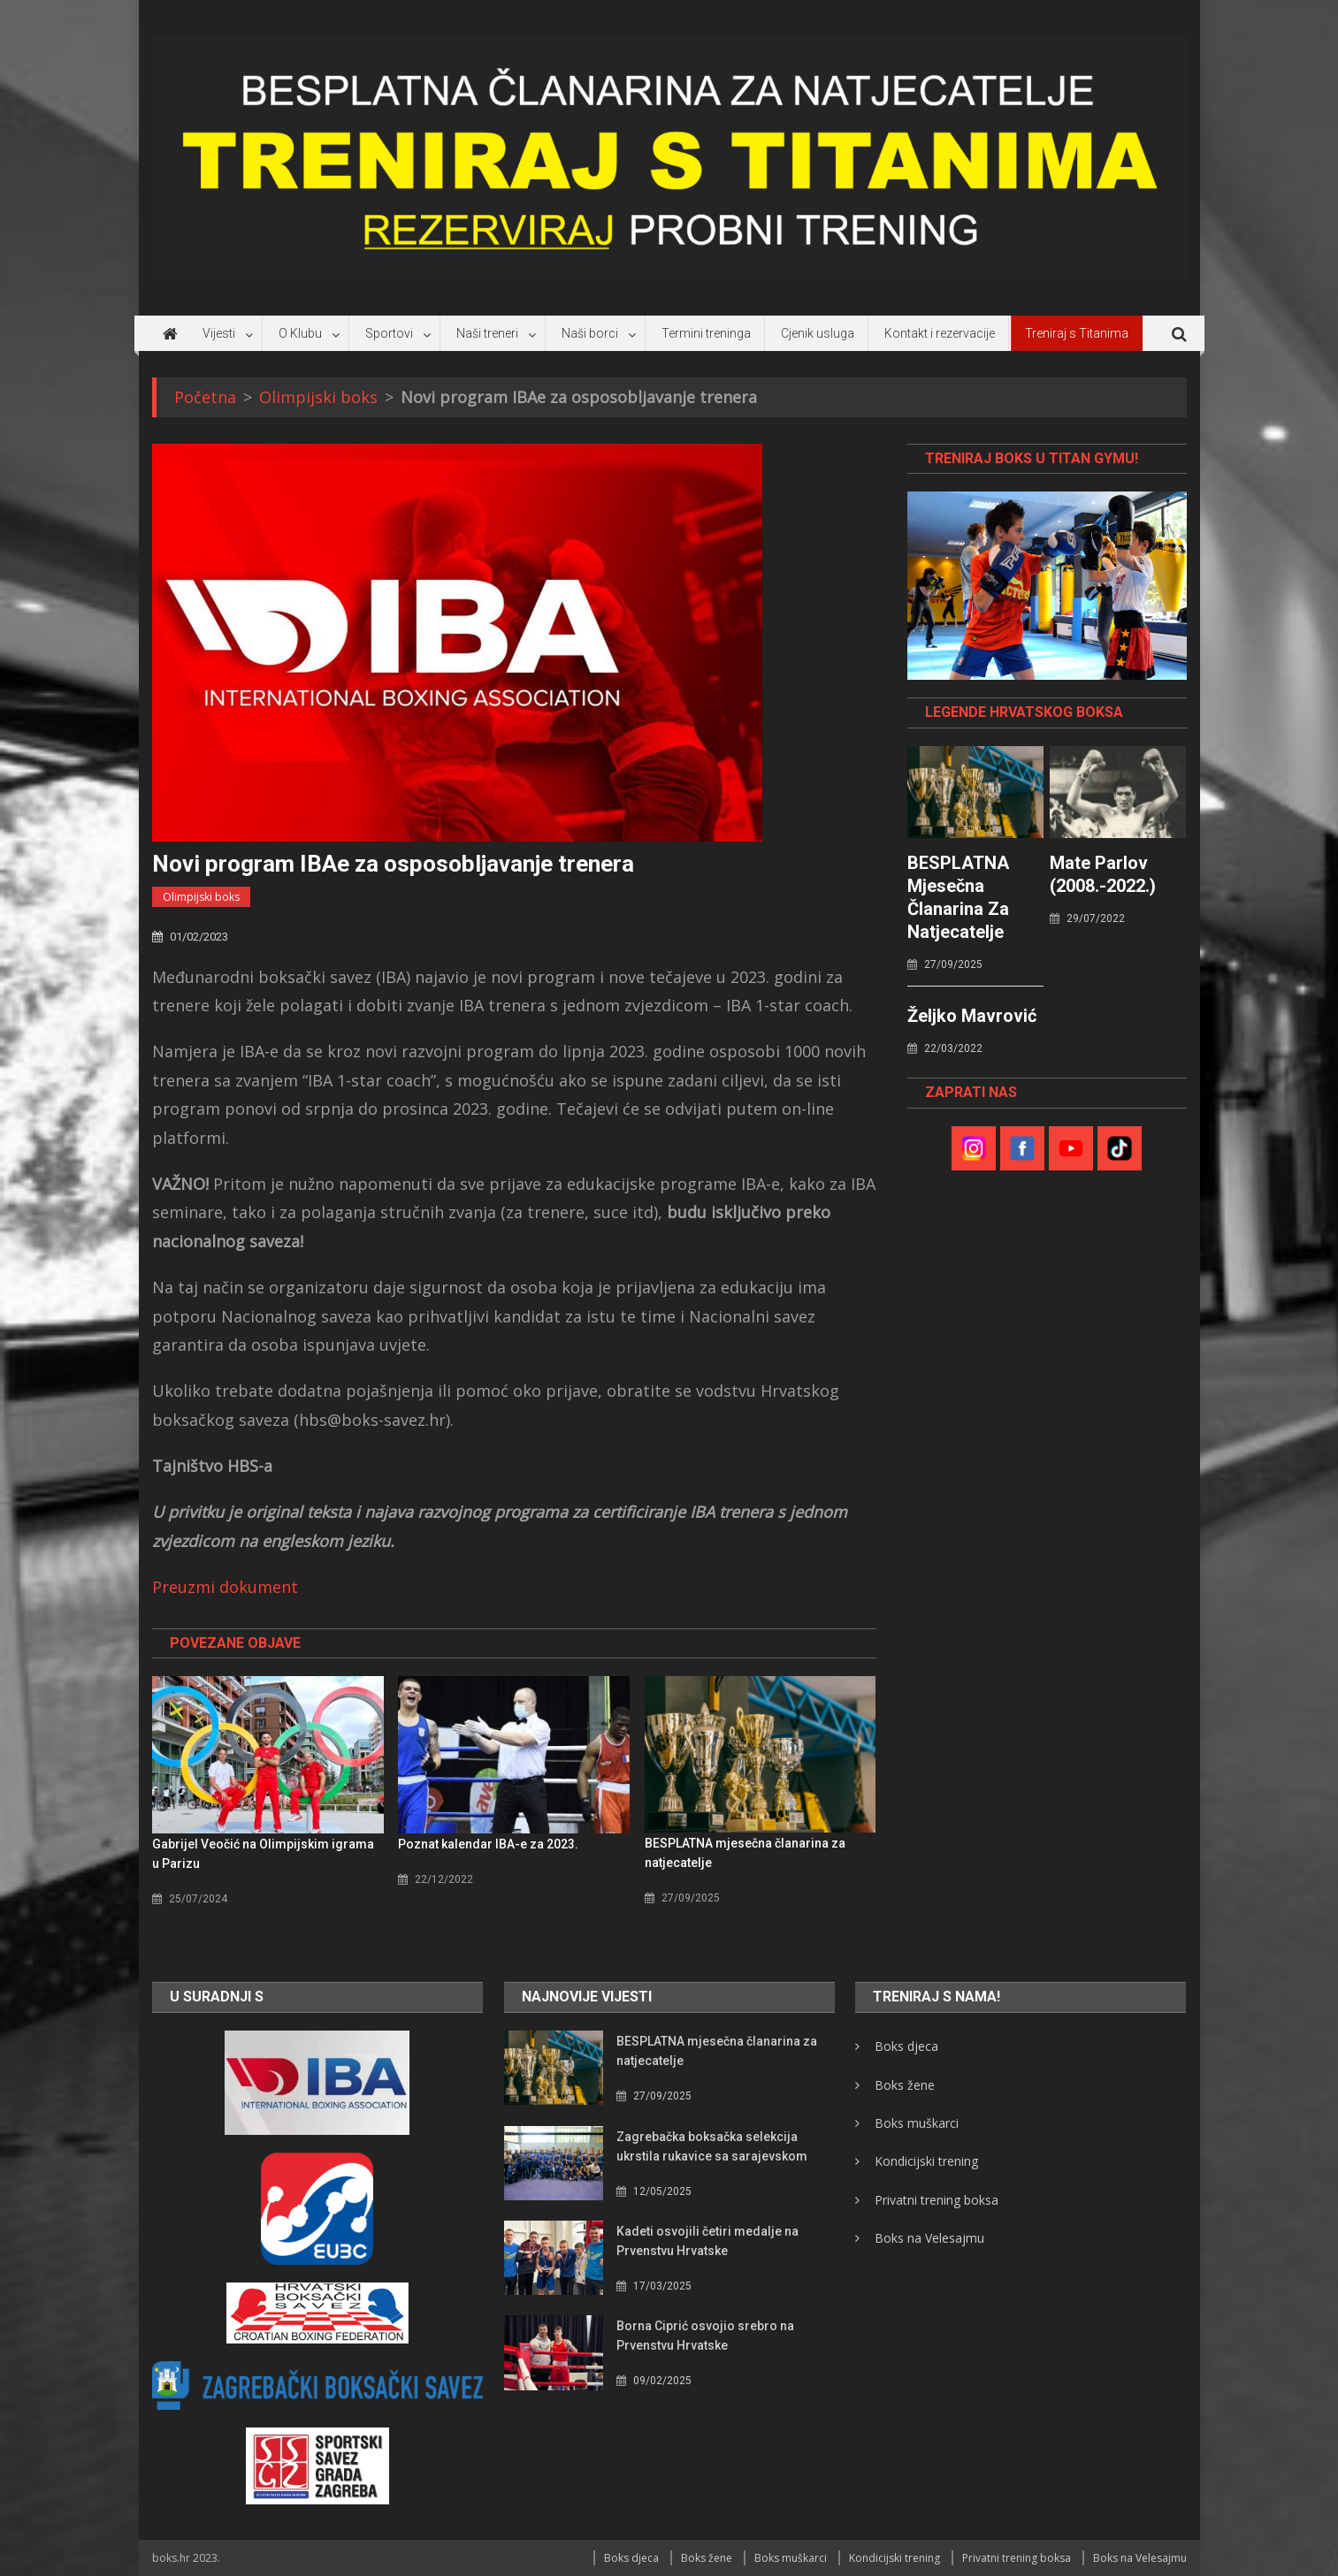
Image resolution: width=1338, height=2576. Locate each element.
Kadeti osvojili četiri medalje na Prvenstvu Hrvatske (707, 2241)
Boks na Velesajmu (929, 2237)
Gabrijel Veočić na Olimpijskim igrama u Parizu (263, 1854)
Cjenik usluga (817, 333)
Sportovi (389, 333)
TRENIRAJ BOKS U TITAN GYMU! (1031, 458)
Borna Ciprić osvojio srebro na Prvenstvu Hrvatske (705, 2335)
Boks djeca (906, 2046)
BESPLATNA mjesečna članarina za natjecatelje (745, 1853)
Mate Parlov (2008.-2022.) (1103, 874)
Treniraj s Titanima (1076, 333)
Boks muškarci (917, 2123)
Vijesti (219, 333)
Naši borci (590, 333)
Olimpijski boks (201, 896)
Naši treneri (487, 333)
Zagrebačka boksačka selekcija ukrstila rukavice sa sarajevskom (711, 2146)
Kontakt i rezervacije (939, 333)
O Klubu (300, 333)
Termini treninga (706, 333)
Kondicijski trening (926, 2161)
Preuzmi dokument (225, 1586)
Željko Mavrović (971, 1015)
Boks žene (905, 2085)
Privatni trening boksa (936, 2199)
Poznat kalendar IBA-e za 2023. (488, 1844)
